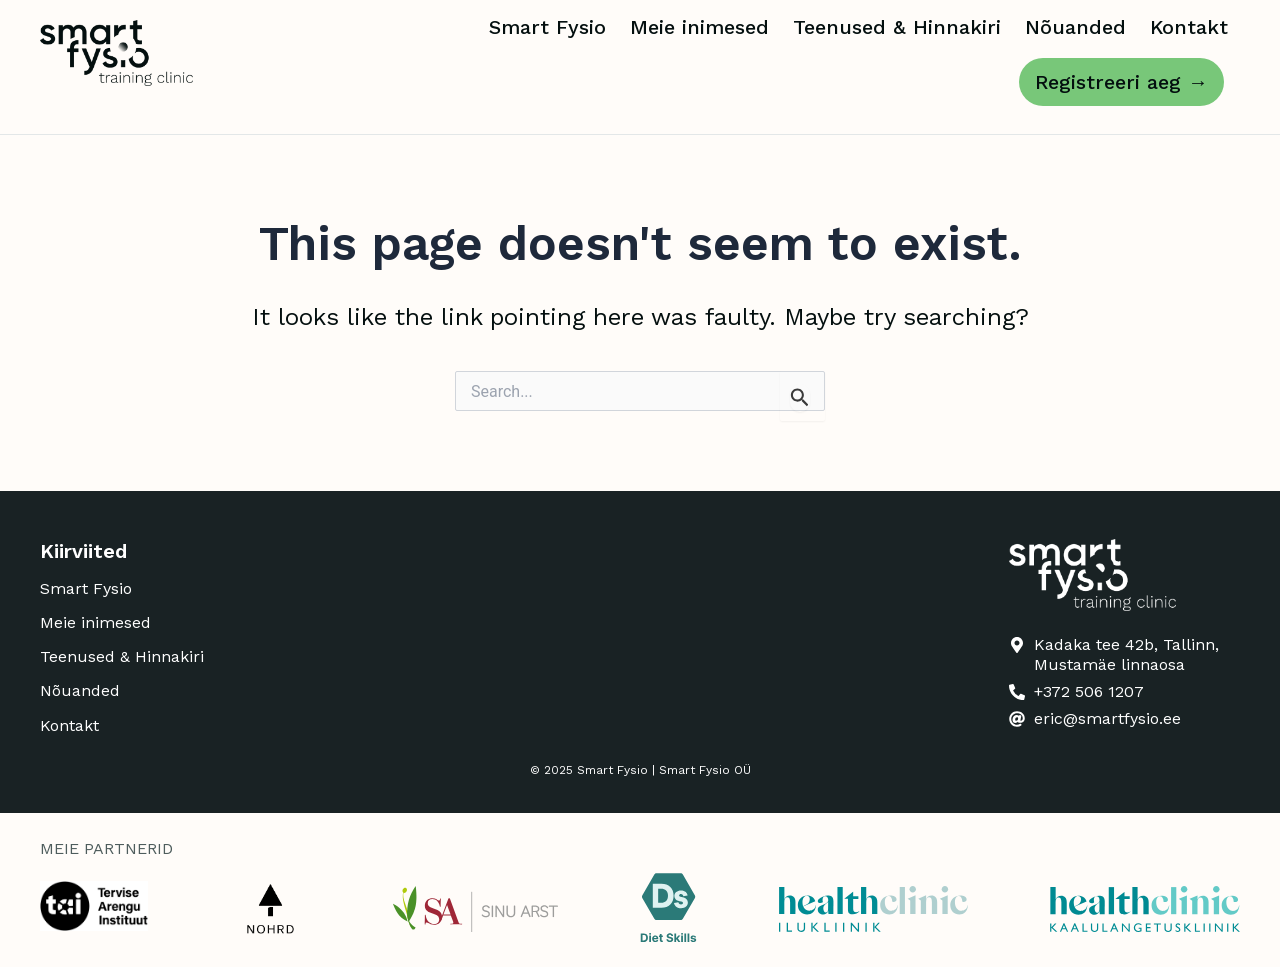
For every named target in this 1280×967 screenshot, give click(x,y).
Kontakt (1189, 27)
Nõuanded (1075, 27)
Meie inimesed (699, 27)
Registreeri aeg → (1121, 82)
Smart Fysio (547, 27)
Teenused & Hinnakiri (897, 27)
